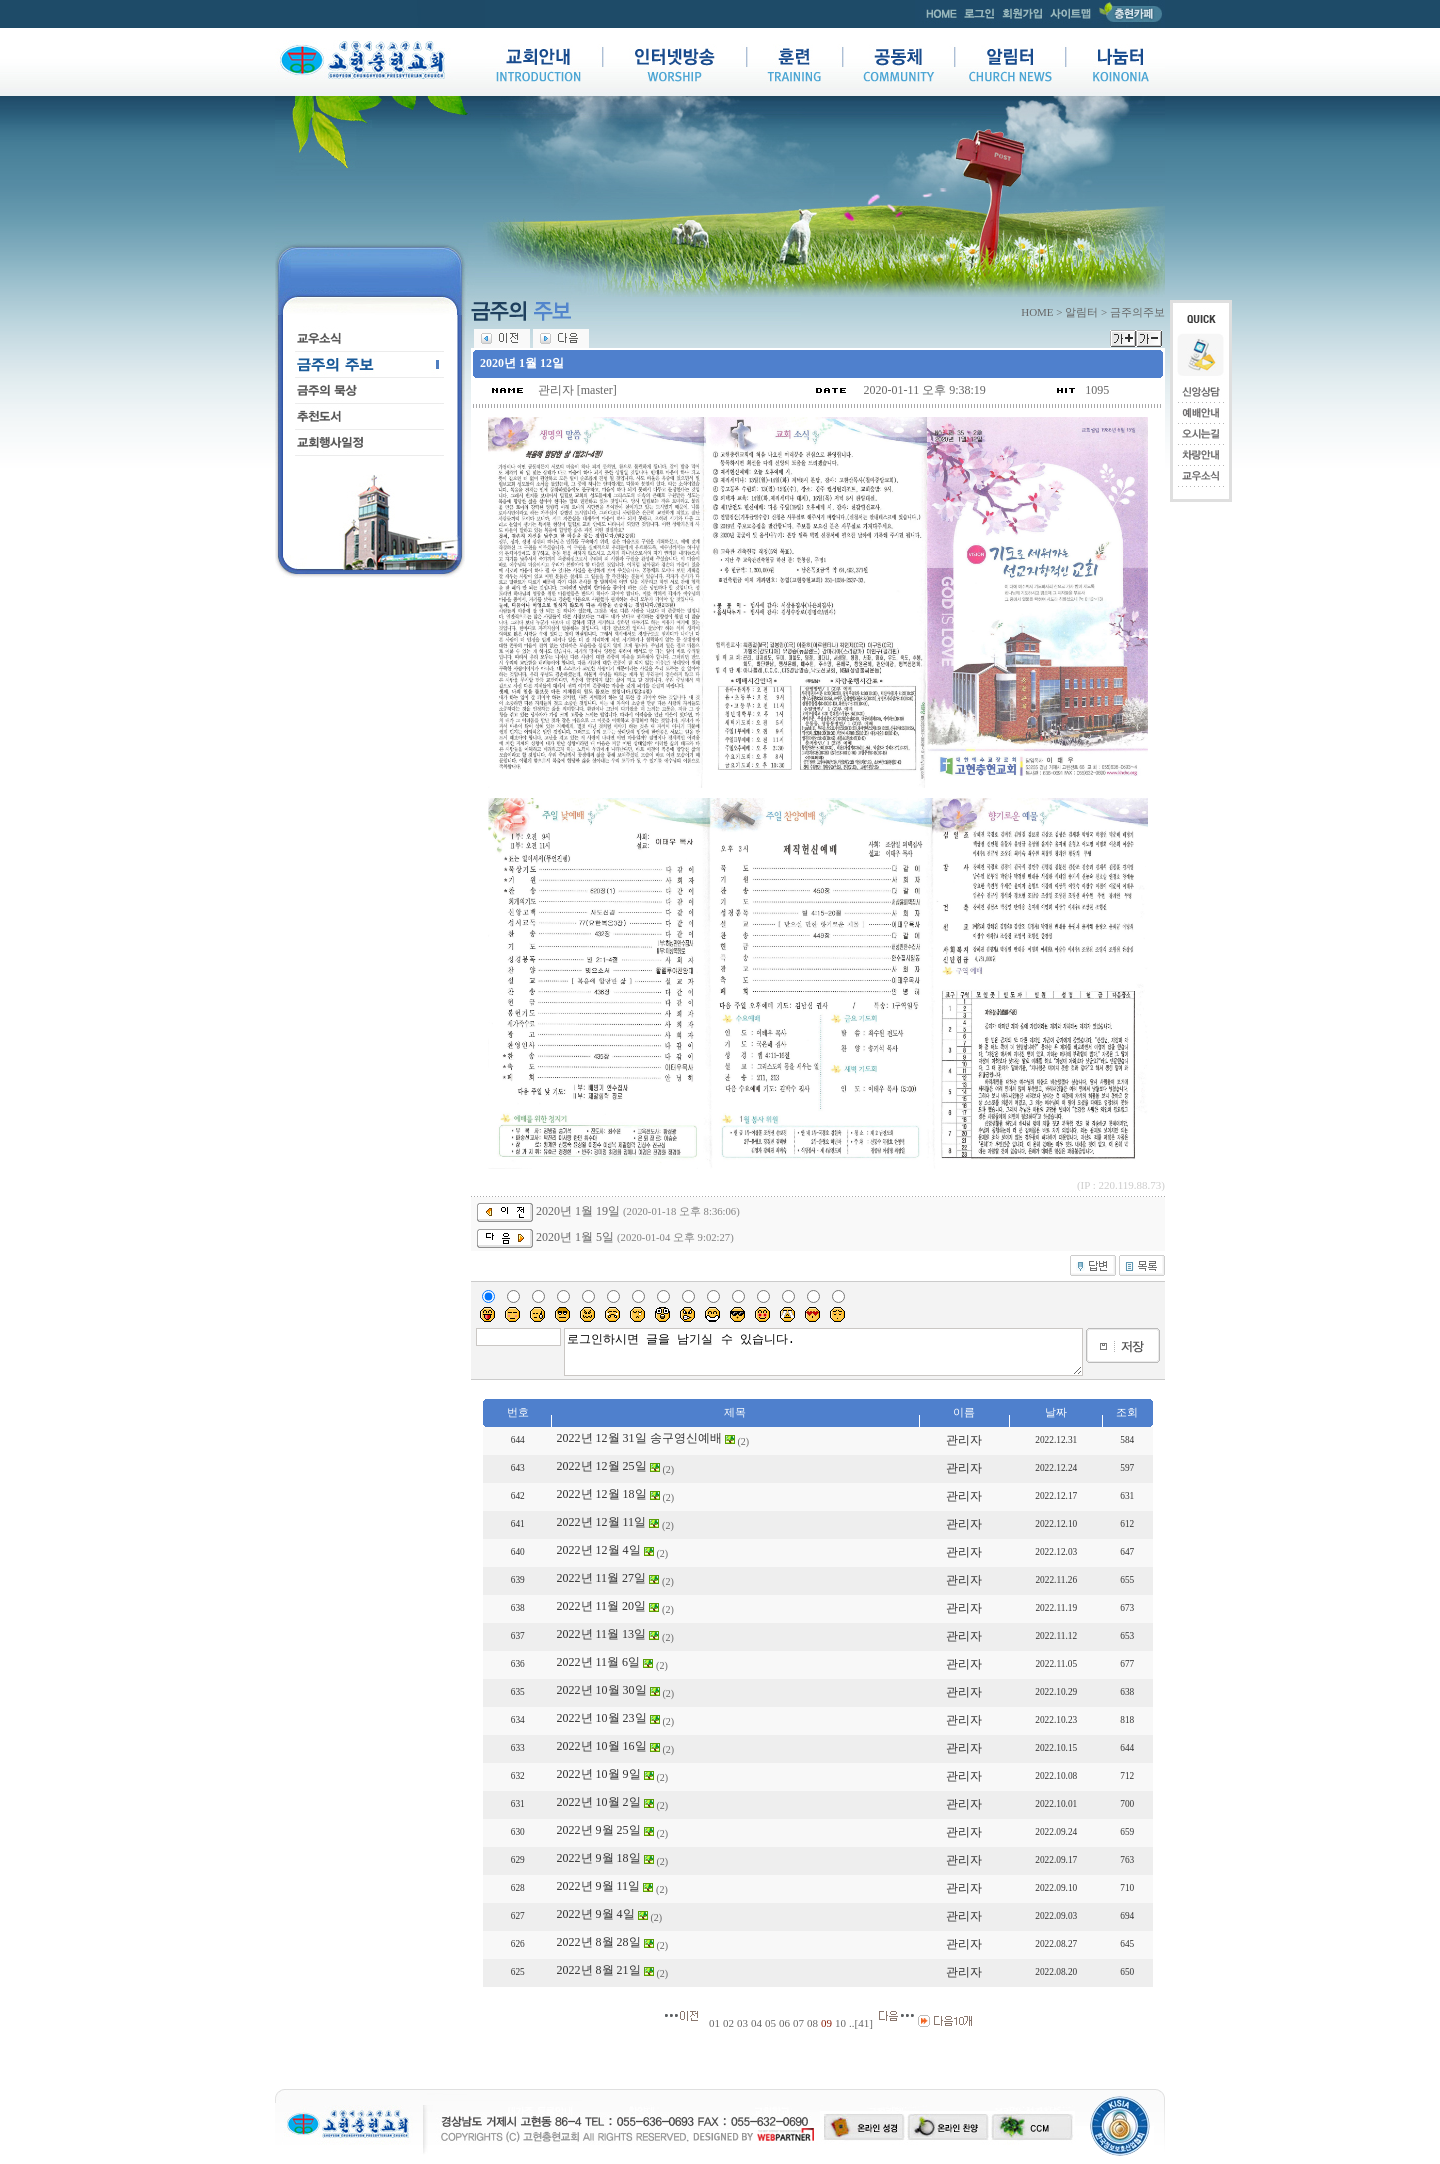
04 (756, 2023)
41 (863, 2023)
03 (742, 2023)
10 (840, 2023)
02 (728, 2023)
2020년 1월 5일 (575, 1237)
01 (714, 2023)
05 (770, 2023)
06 (784, 2023)
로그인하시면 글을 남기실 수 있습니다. (823, 1352)
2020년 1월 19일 (578, 1211)
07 (798, 2023)
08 (812, 2023)
